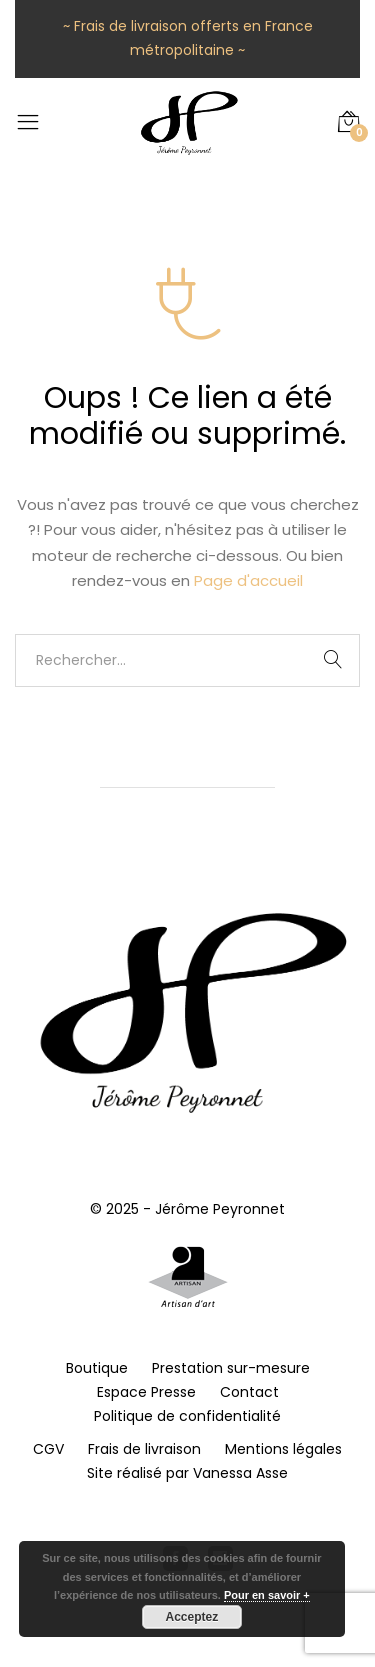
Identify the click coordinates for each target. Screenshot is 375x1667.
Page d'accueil (248, 580)
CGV (48, 1449)
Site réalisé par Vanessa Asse (187, 1473)
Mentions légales (283, 1449)
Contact (249, 1392)
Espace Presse (146, 1392)
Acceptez (192, 1617)
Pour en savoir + (267, 1595)
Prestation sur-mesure (231, 1368)
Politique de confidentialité (187, 1416)
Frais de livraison (144, 1449)
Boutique (97, 1368)
